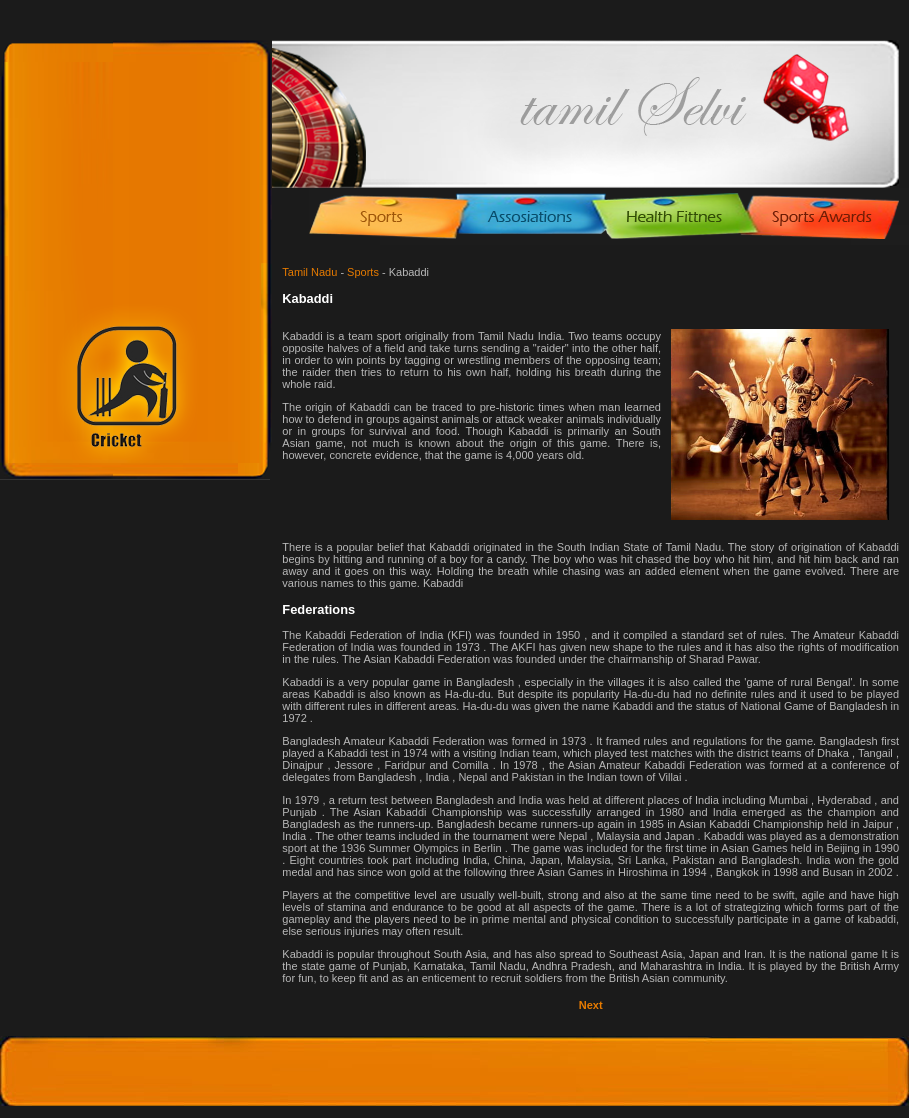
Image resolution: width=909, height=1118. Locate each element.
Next (591, 1005)
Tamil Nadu (309, 272)
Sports (363, 272)
